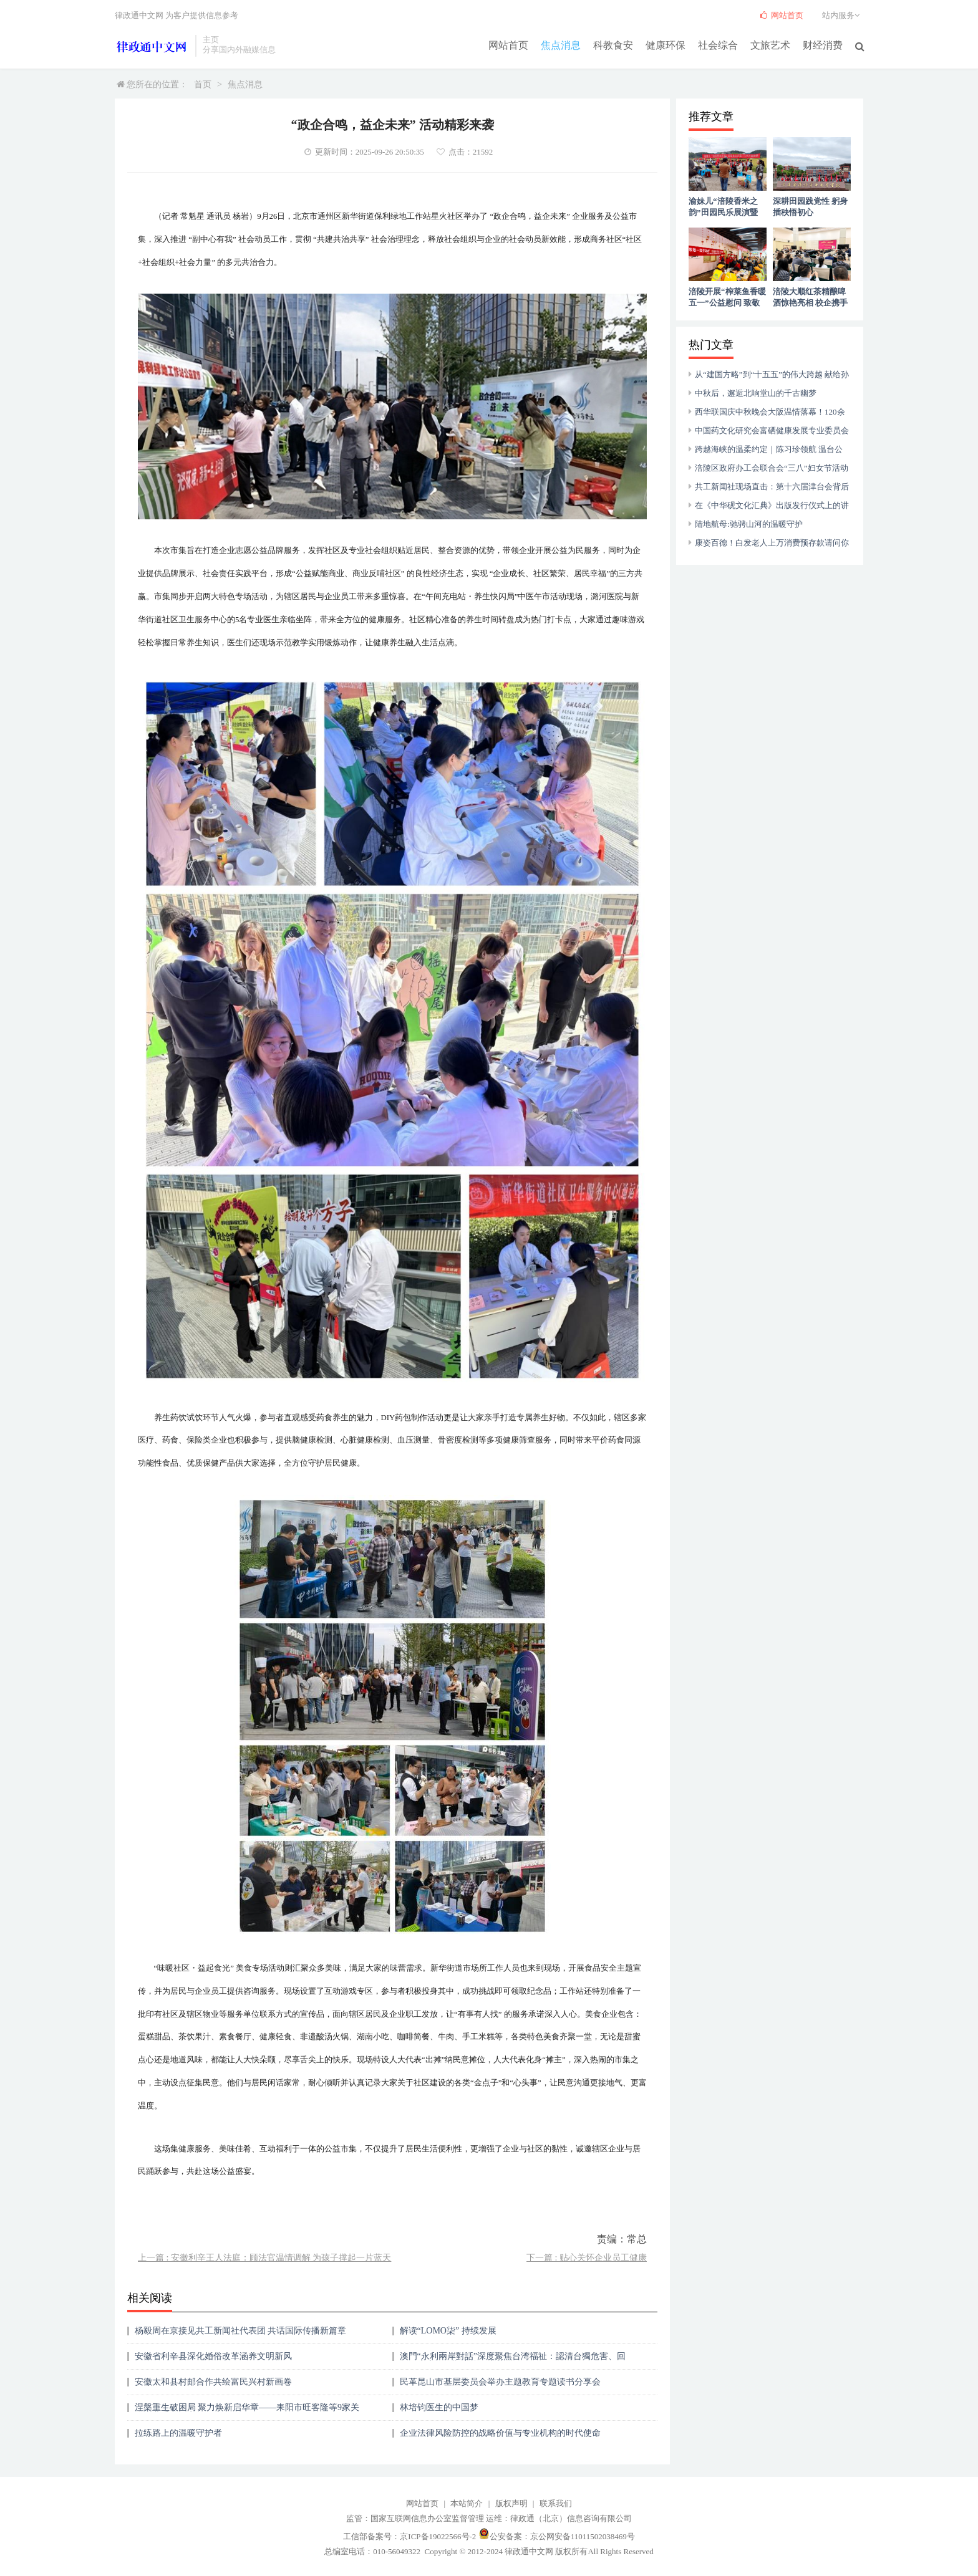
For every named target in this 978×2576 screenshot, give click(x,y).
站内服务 (842, 15)
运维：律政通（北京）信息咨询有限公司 (559, 2518)
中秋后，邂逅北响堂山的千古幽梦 (755, 393)
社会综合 (718, 44)
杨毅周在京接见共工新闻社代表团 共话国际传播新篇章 (241, 2330)
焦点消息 (561, 44)
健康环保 (665, 44)
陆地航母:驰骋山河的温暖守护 (749, 524)
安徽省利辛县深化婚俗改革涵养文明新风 (213, 2356)
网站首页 (508, 44)
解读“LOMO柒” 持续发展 (448, 2330)
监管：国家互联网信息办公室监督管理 (415, 2518)
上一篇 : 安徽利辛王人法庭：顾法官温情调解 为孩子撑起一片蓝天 (264, 2257)
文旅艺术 (770, 44)
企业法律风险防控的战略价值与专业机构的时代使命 (500, 2433)
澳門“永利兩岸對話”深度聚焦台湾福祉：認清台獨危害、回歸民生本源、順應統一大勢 (513, 2361)
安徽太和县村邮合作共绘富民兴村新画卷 (213, 2381)
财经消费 (823, 44)
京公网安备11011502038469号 (582, 2536)
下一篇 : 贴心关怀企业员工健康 (586, 2257)
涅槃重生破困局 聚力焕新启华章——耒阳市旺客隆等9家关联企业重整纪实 (247, 2412)
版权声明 (511, 2503)
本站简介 (466, 2503)
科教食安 (613, 44)
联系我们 (556, 2503)
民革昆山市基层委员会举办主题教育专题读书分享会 (500, 2381)
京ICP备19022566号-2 (438, 2536)
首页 (202, 84)
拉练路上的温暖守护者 (178, 2433)
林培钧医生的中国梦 (439, 2407)
